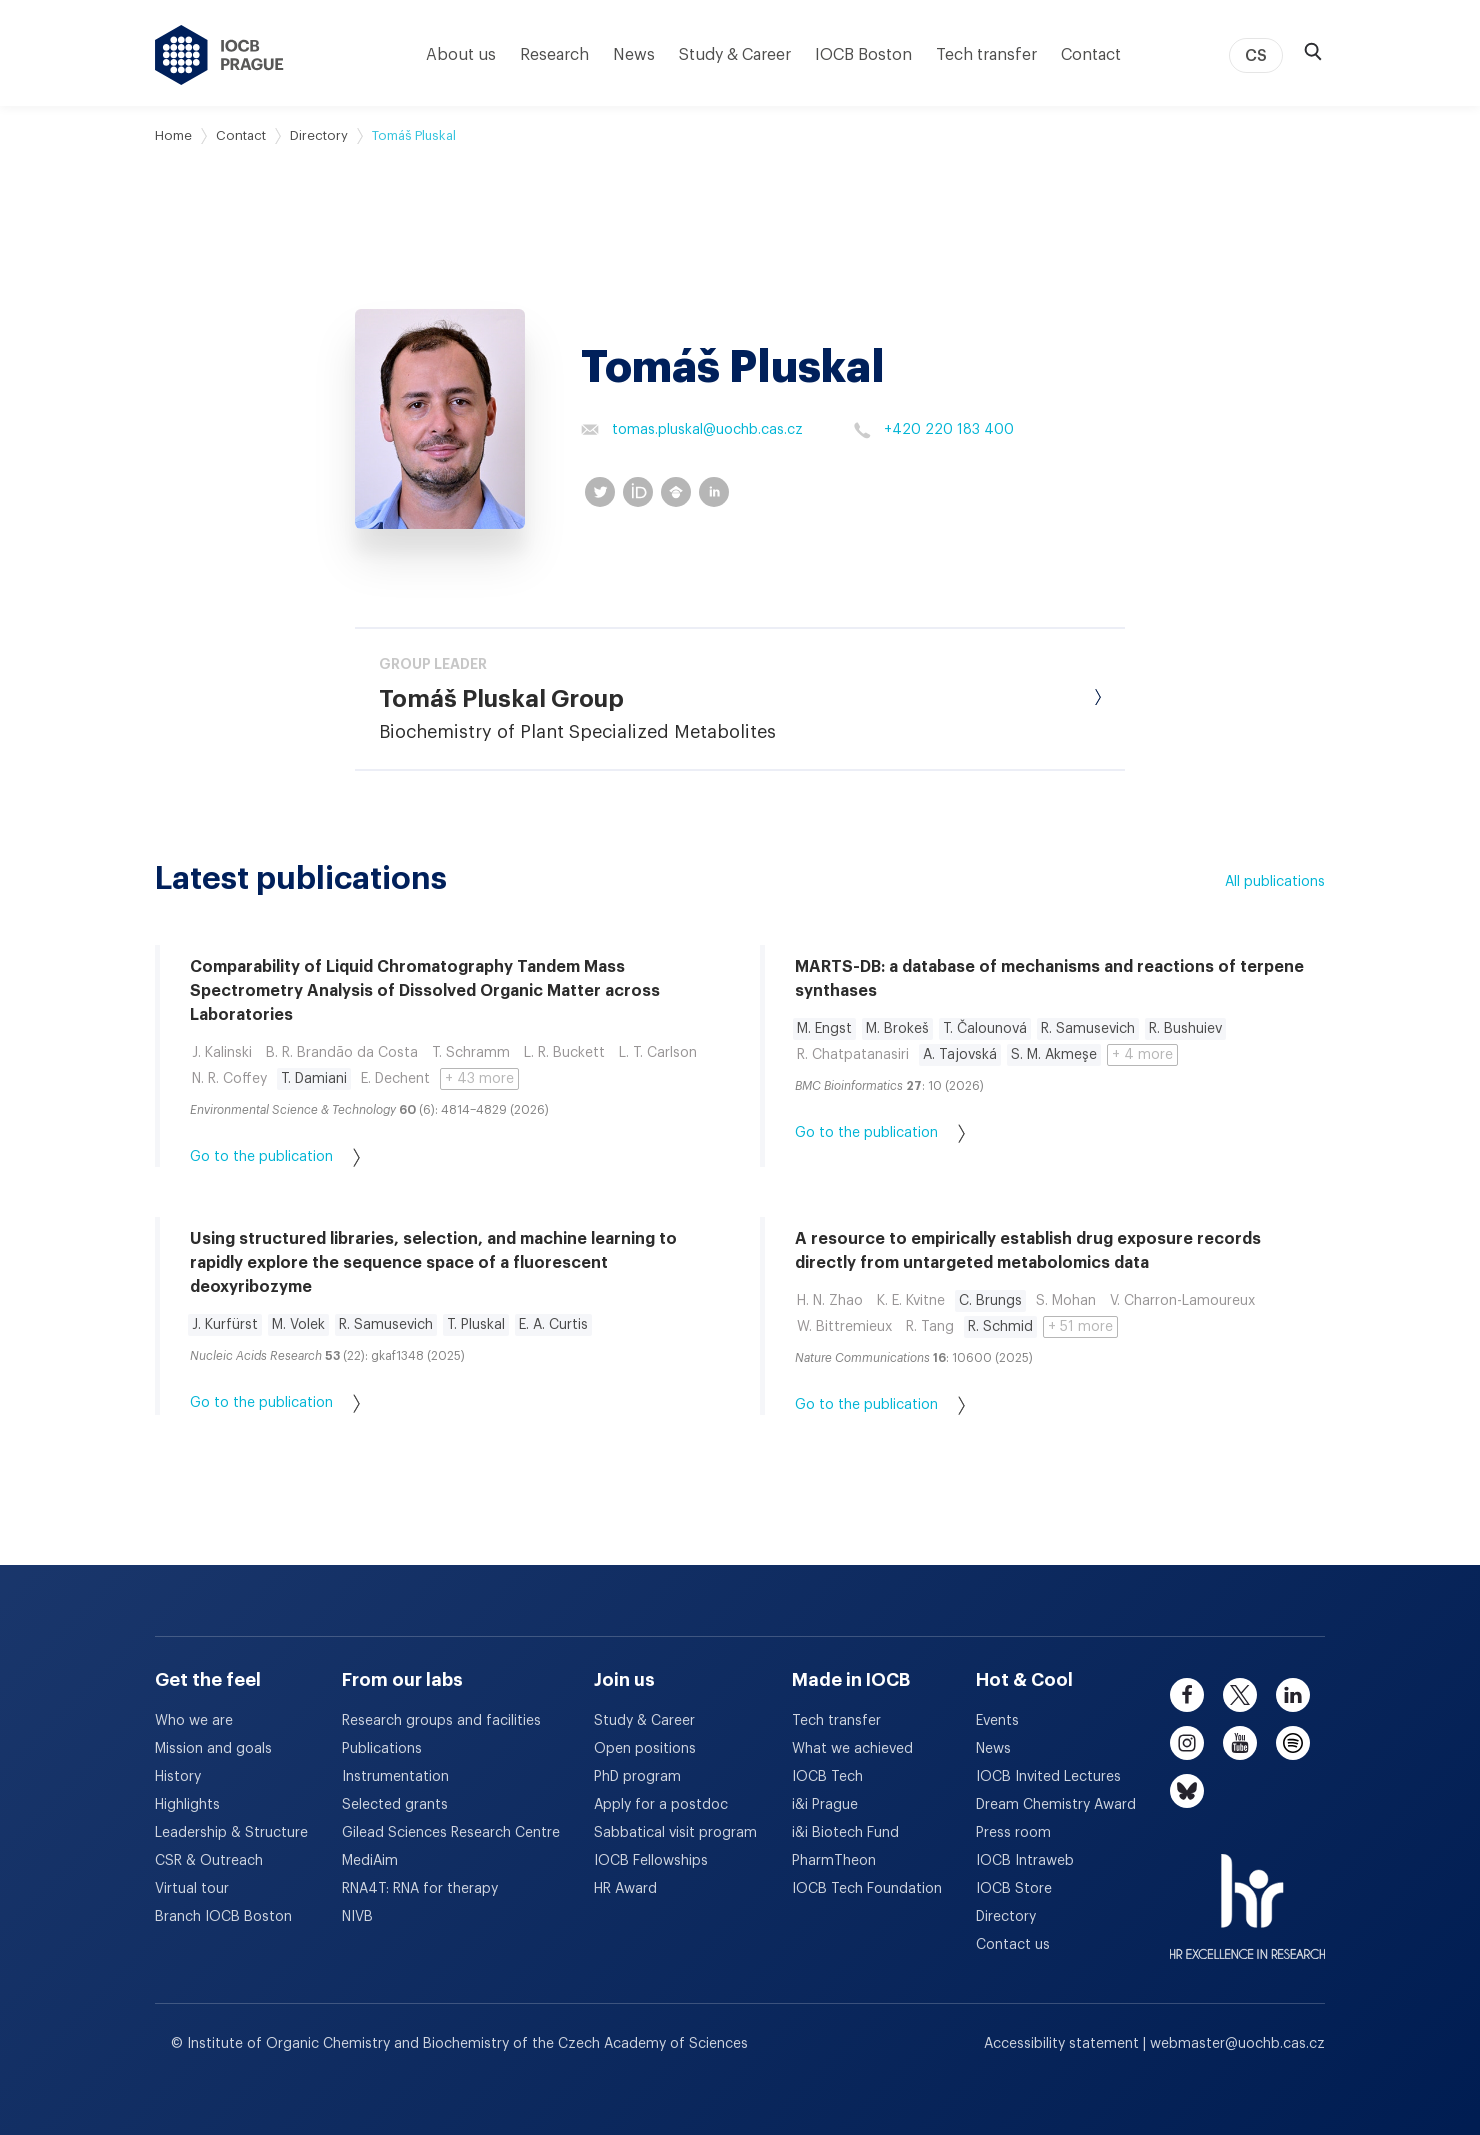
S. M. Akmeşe (1054, 1055)
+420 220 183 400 (933, 430)
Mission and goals (213, 1749)
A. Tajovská (960, 1055)
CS (1256, 56)
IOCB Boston (863, 55)
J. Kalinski (222, 1053)
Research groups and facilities (441, 1721)
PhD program (637, 1777)
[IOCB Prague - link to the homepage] (219, 55)
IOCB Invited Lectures (1048, 1777)
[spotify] (1293, 1743)
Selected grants (395, 1805)
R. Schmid (1000, 1327)
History (178, 1777)
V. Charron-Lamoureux (1182, 1301)
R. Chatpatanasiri (853, 1055)
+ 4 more (1142, 1055)
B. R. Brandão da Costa (342, 1053)
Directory (319, 135)
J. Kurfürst (225, 1325)
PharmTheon (834, 1861)
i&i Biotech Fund (845, 1833)
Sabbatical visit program (675, 1833)
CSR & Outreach (209, 1861)
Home (173, 135)
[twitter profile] (600, 492)
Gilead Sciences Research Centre (451, 1833)
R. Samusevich (1088, 1029)
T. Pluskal (476, 1325)
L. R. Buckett (564, 1053)
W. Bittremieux (844, 1327)
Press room (1013, 1833)
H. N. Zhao (830, 1301)
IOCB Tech (827, 1777)
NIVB (357, 1917)
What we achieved (852, 1749)
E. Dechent (395, 1079)
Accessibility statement (1063, 2044)
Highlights (187, 1805)
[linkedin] (1293, 1695)
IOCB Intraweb (1025, 1861)
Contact (1091, 55)
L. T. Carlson (658, 1053)
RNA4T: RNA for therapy (420, 1889)
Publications (382, 1749)
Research (554, 55)
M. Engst (824, 1029)
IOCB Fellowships (651, 1861)
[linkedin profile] (714, 492)
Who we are (194, 1721)
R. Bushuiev (1185, 1029)
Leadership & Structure (231, 1833)
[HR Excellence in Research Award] (1247, 1894)
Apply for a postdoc (661, 1805)
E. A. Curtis (553, 1325)
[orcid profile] (638, 492)
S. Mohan (1066, 1301)
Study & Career (735, 55)
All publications (1275, 882)
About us (461, 55)
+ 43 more (479, 1079)
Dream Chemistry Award (1056, 1805)
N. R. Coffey (229, 1079)
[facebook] (1187, 1695)
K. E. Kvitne (911, 1301)
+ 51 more (1080, 1327)
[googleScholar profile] (676, 492)
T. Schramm (471, 1053)
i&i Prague (825, 1805)
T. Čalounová (985, 1029)
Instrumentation (395, 1777)
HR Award (625, 1889)
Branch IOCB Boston (223, 1917)
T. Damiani (314, 1079)
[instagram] (1187, 1743)
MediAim (370, 1861)
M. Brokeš (897, 1029)
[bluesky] (1187, 1791)
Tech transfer (986, 55)
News (634, 55)
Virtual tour (192, 1889)
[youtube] (1240, 1743)
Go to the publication (275, 1157)
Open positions (645, 1749)
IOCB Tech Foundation (867, 1889)
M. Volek (298, 1325)
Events (997, 1721)
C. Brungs (990, 1301)
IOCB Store (1014, 1889)
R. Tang (930, 1327)
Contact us (1013, 1945)
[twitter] (1240, 1695)
